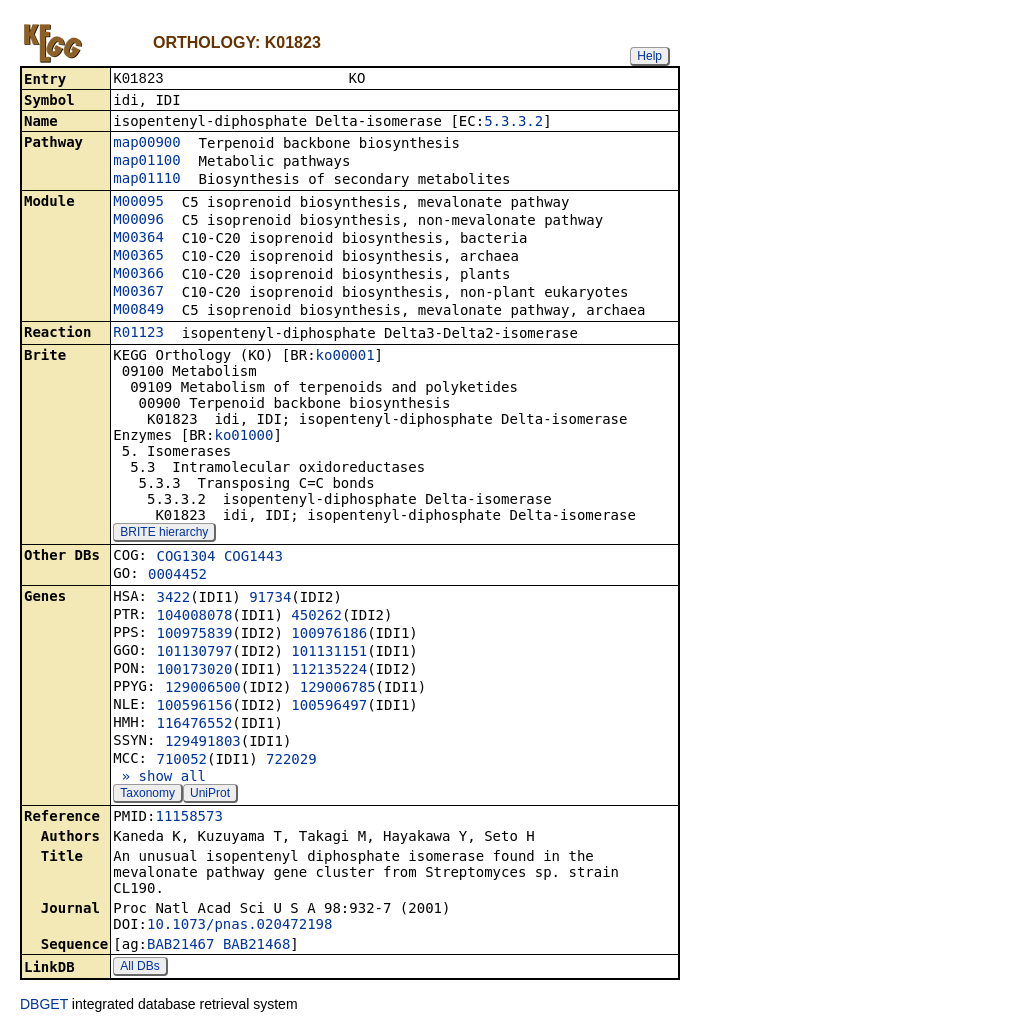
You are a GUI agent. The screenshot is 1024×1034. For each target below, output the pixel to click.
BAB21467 (180, 946)
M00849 (138, 311)
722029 (291, 761)
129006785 (338, 689)
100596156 (194, 707)
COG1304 (185, 558)
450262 (316, 617)
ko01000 (243, 437)
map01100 (146, 162)
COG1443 (253, 558)
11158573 (188, 818)
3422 (173, 599)
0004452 (177, 576)
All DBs (139, 968)
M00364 (138, 239)
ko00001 (345, 357)
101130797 (194, 653)
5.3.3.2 (513, 123)
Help (649, 56)
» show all (159, 778)
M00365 (138, 257)
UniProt (210, 795)
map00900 (146, 144)
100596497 (329, 707)
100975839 (194, 635)
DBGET (44, 1006)
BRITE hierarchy (164, 534)
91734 (270, 599)
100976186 (329, 635)
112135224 (329, 671)
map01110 (146, 180)
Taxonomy (147, 795)
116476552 (194, 725)
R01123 (138, 334)
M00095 (138, 203)
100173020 (194, 671)
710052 (181, 761)
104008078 (194, 617)
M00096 (138, 221)
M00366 (138, 275)
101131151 (329, 653)
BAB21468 (256, 946)
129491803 (203, 743)
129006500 (203, 689)
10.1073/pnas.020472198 (239, 926)
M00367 (138, 293)
